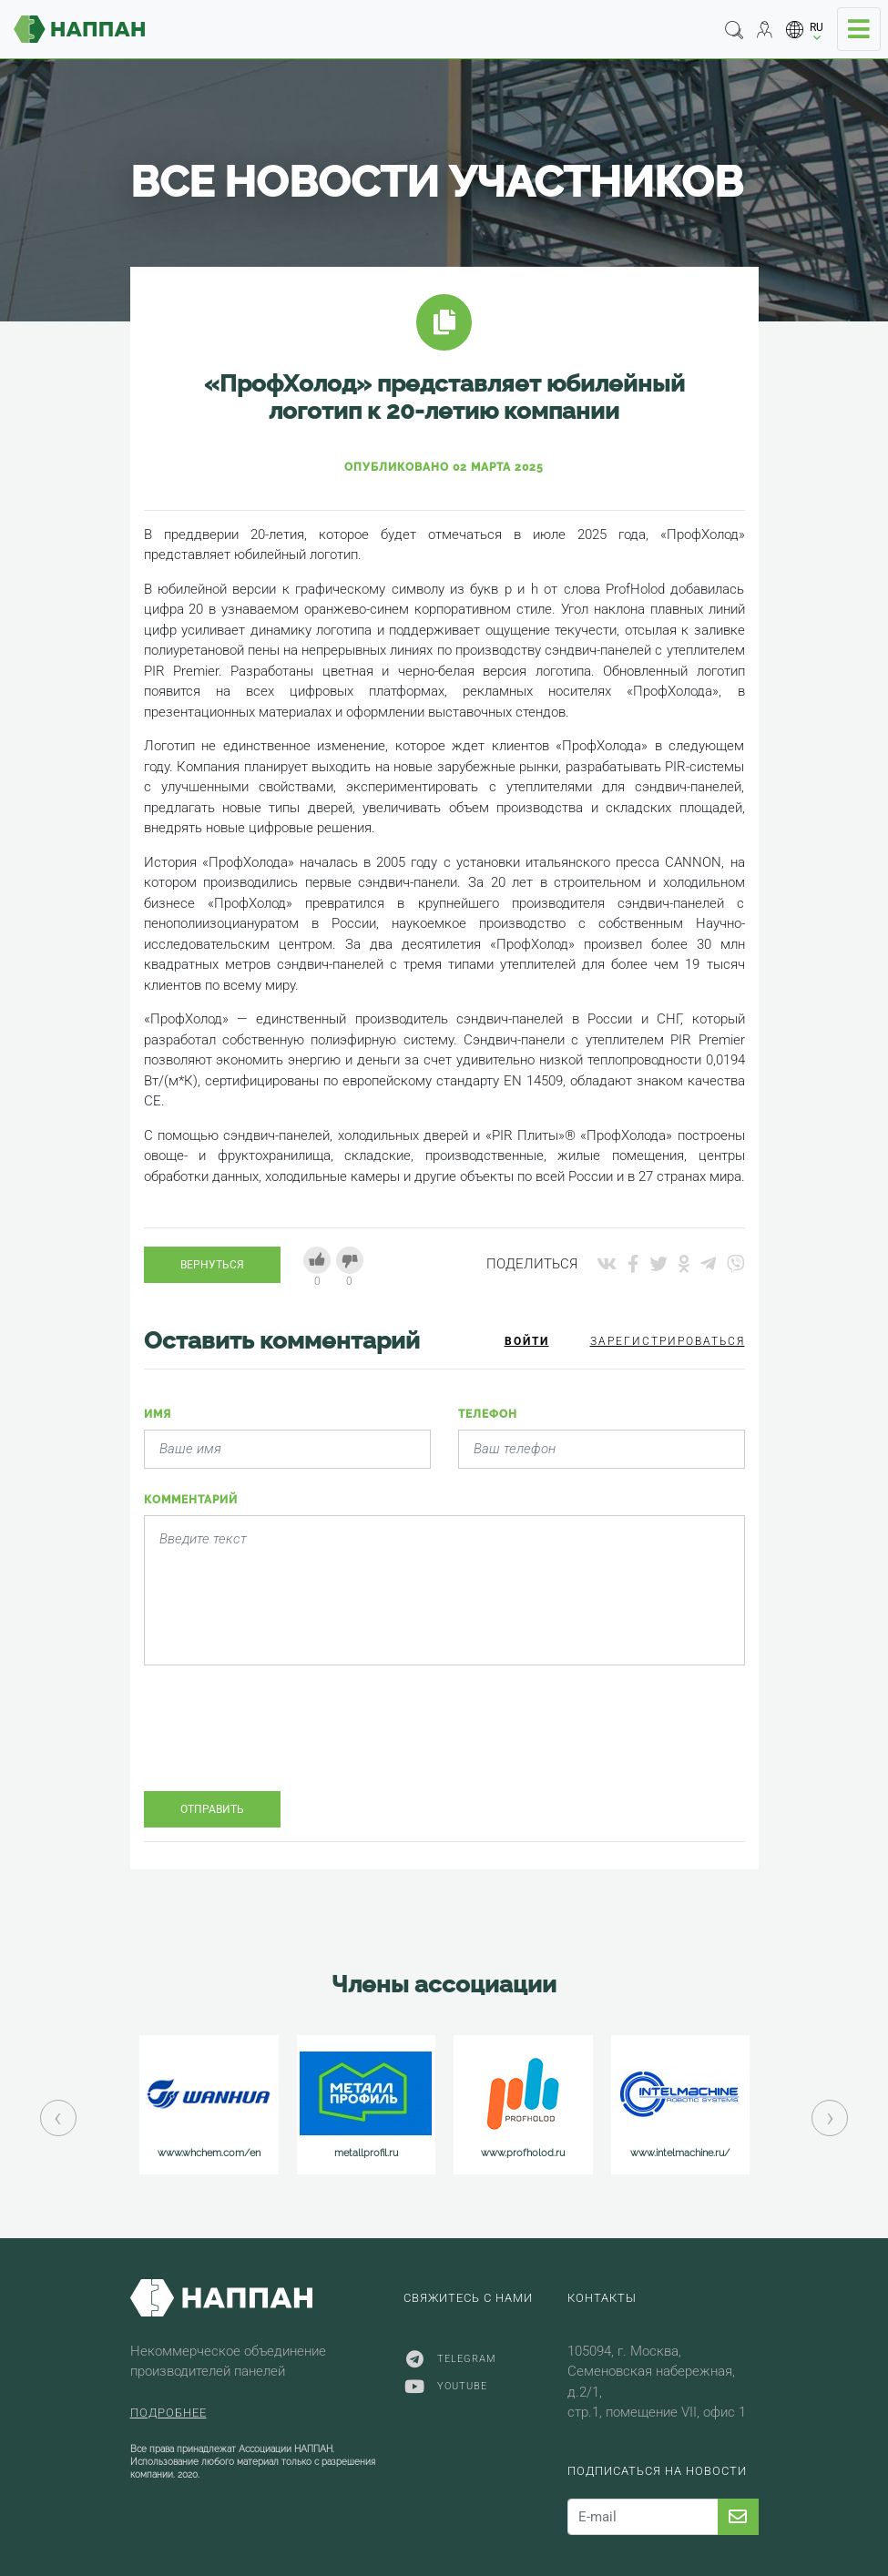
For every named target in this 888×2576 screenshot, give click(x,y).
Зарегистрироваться (667, 1341)
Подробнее (168, 2412)
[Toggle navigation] (859, 29)
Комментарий (191, 1499)
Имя (157, 1414)
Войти (527, 1341)
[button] (805, 29)
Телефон (487, 1414)
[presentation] (282, 1741)
